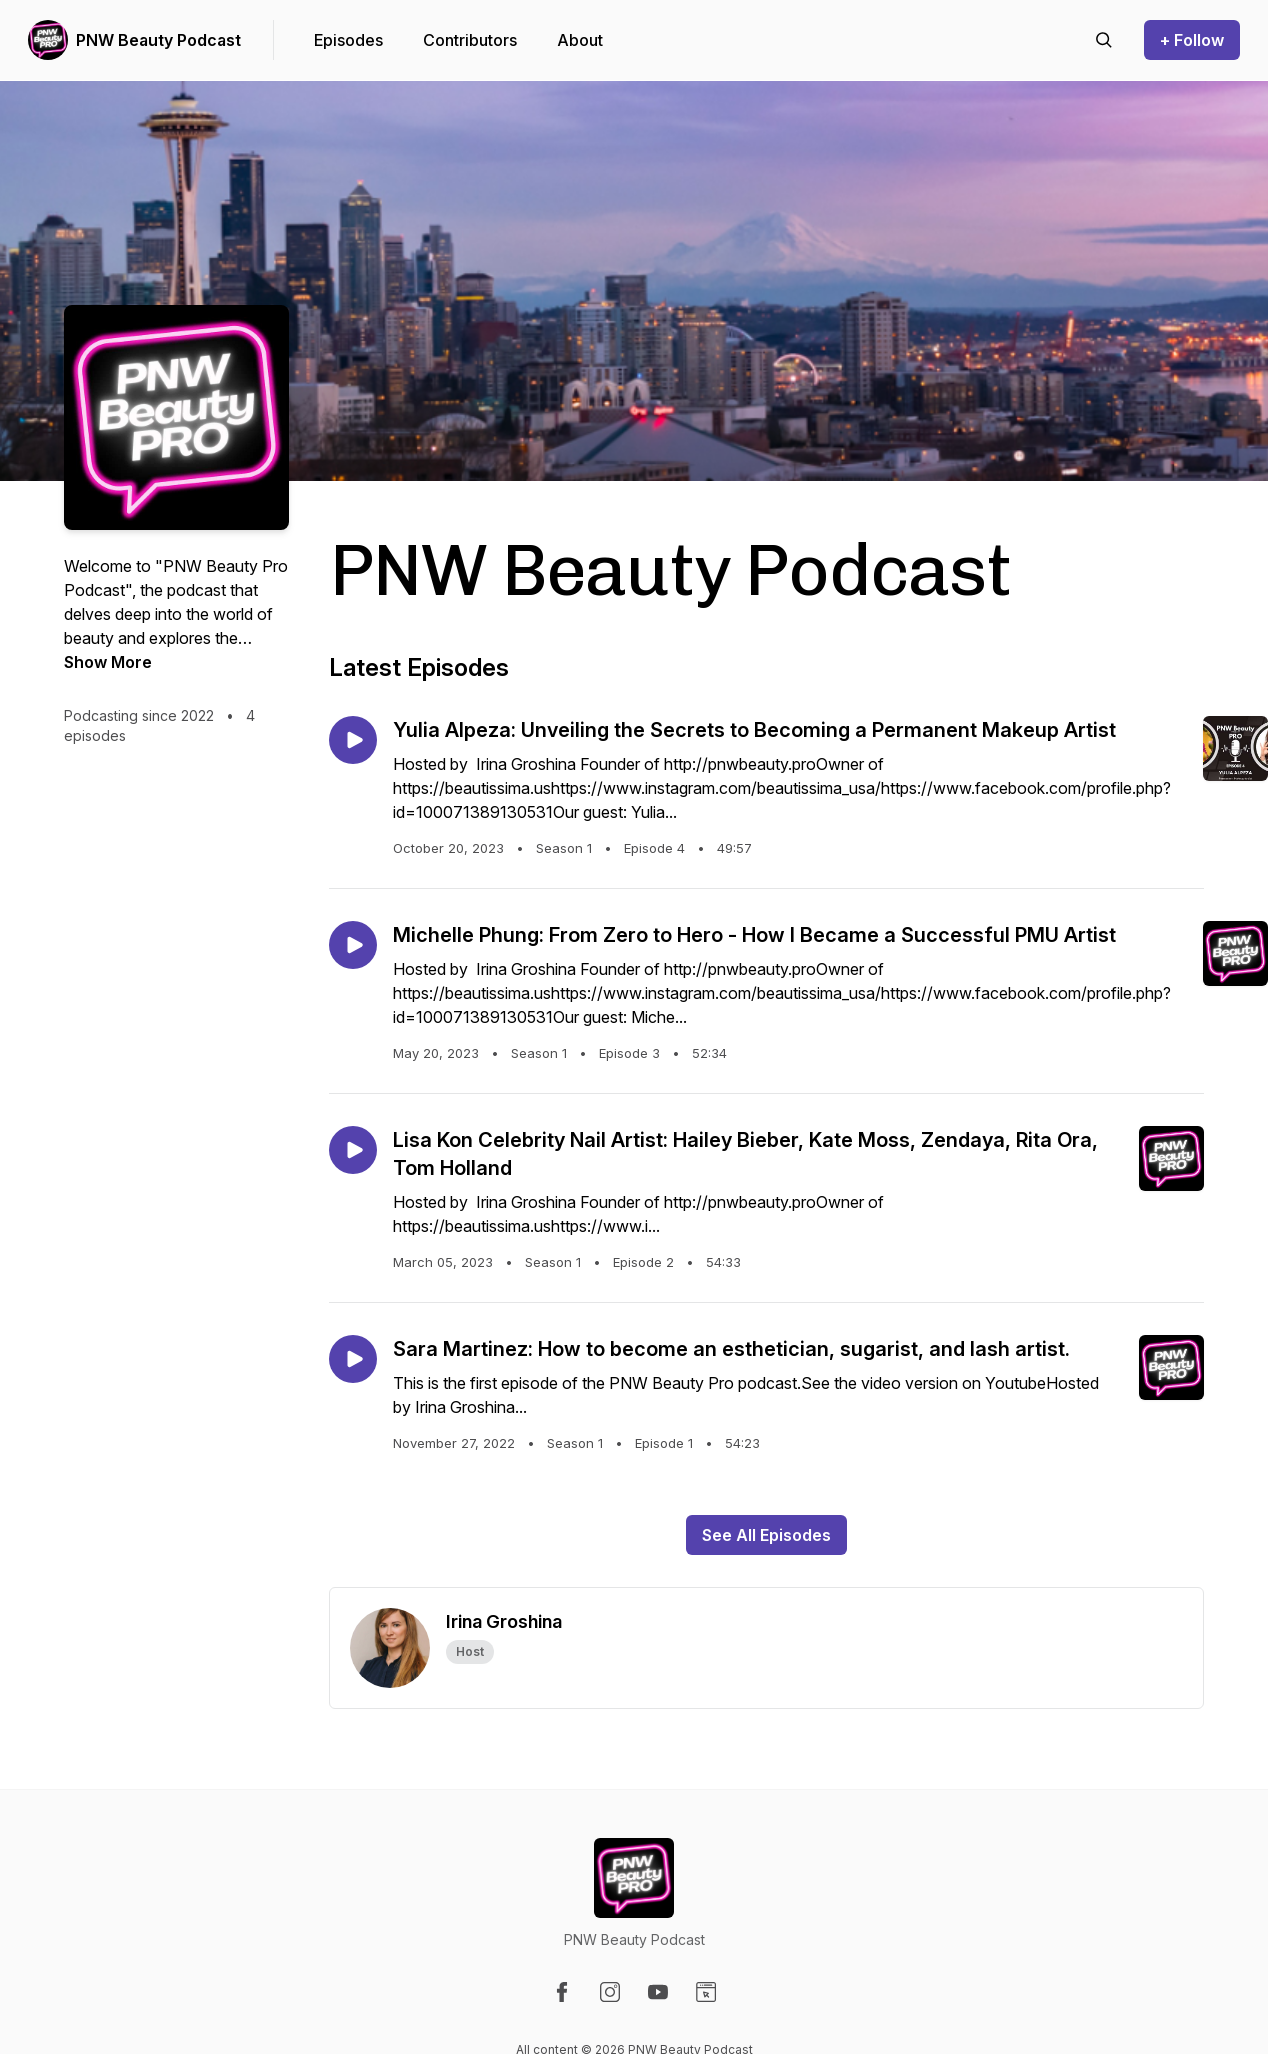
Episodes (348, 40)
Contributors (470, 40)
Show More (108, 662)
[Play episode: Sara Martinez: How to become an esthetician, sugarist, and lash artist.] (353, 1359)
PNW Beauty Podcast (158, 40)
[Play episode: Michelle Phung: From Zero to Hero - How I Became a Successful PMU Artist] (353, 945)
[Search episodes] (1104, 40)
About (580, 40)
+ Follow (1192, 40)
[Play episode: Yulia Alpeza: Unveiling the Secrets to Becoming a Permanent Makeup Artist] (353, 740)
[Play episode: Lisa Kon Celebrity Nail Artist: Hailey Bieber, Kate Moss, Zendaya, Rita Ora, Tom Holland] (353, 1150)
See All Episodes (766, 1535)
